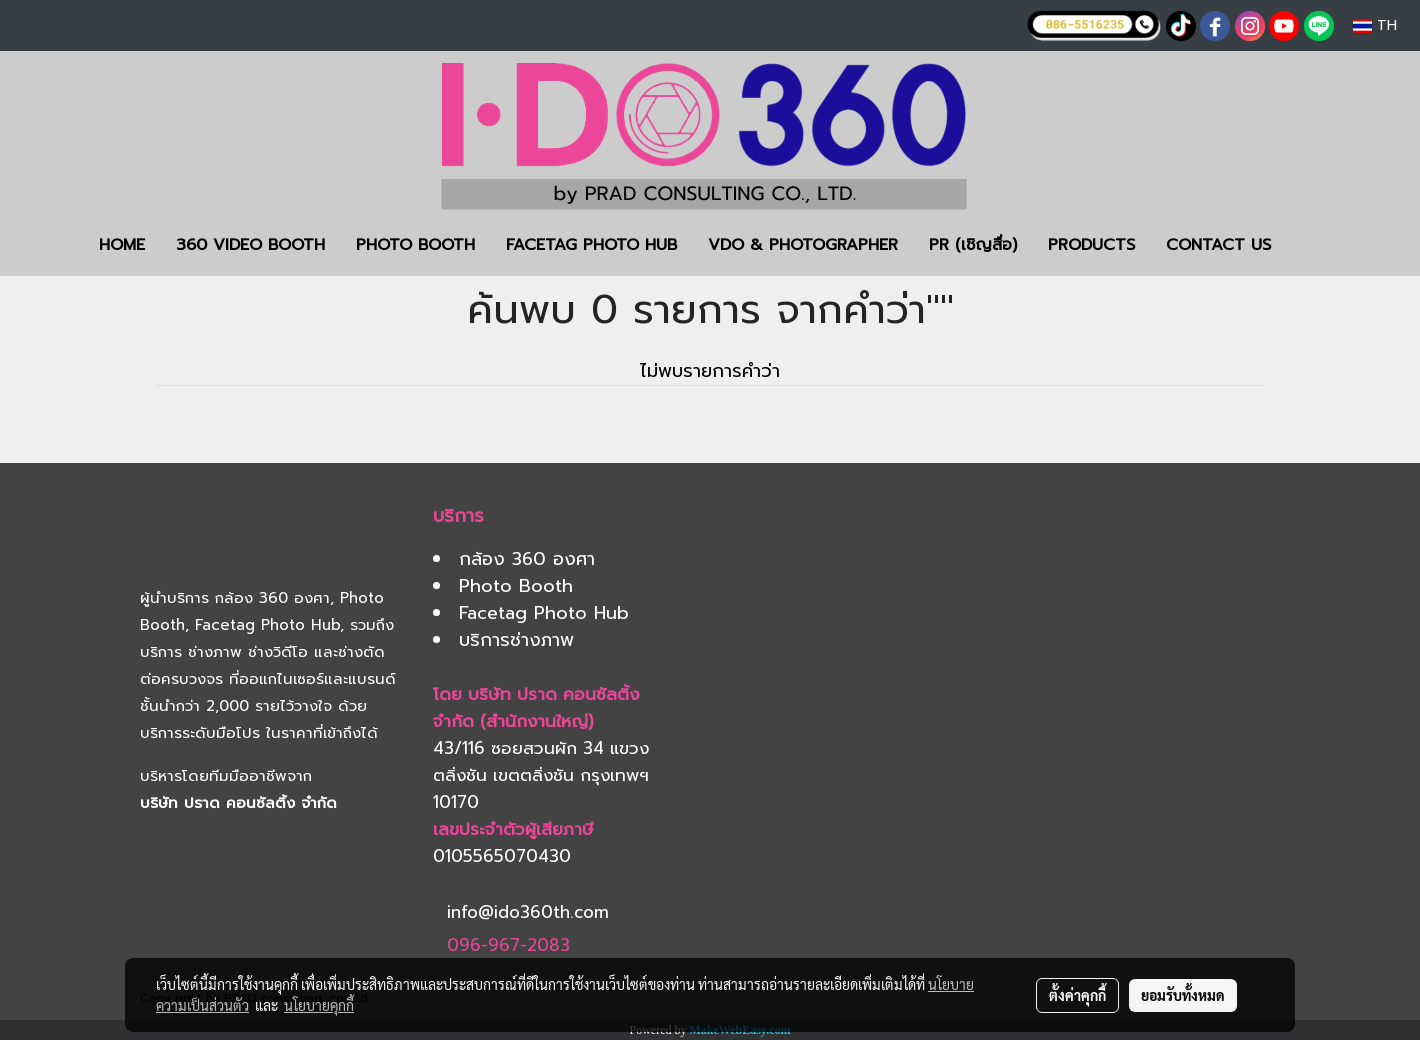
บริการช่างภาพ (516, 640)
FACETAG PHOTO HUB (591, 245)
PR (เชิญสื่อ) (973, 245)
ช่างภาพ (215, 652)
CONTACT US (1218, 245)
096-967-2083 (508, 945)
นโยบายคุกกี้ (319, 1005)
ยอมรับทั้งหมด (1183, 995)
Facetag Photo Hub (267, 625)
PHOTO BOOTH (415, 245)
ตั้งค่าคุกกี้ (1077, 995)
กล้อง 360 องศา (272, 598)
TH (1375, 25)
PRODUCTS (1091, 245)
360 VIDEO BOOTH (250, 245)
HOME (122, 245)
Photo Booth (516, 586)
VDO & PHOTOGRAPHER (803, 245)
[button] (1316, 245)
